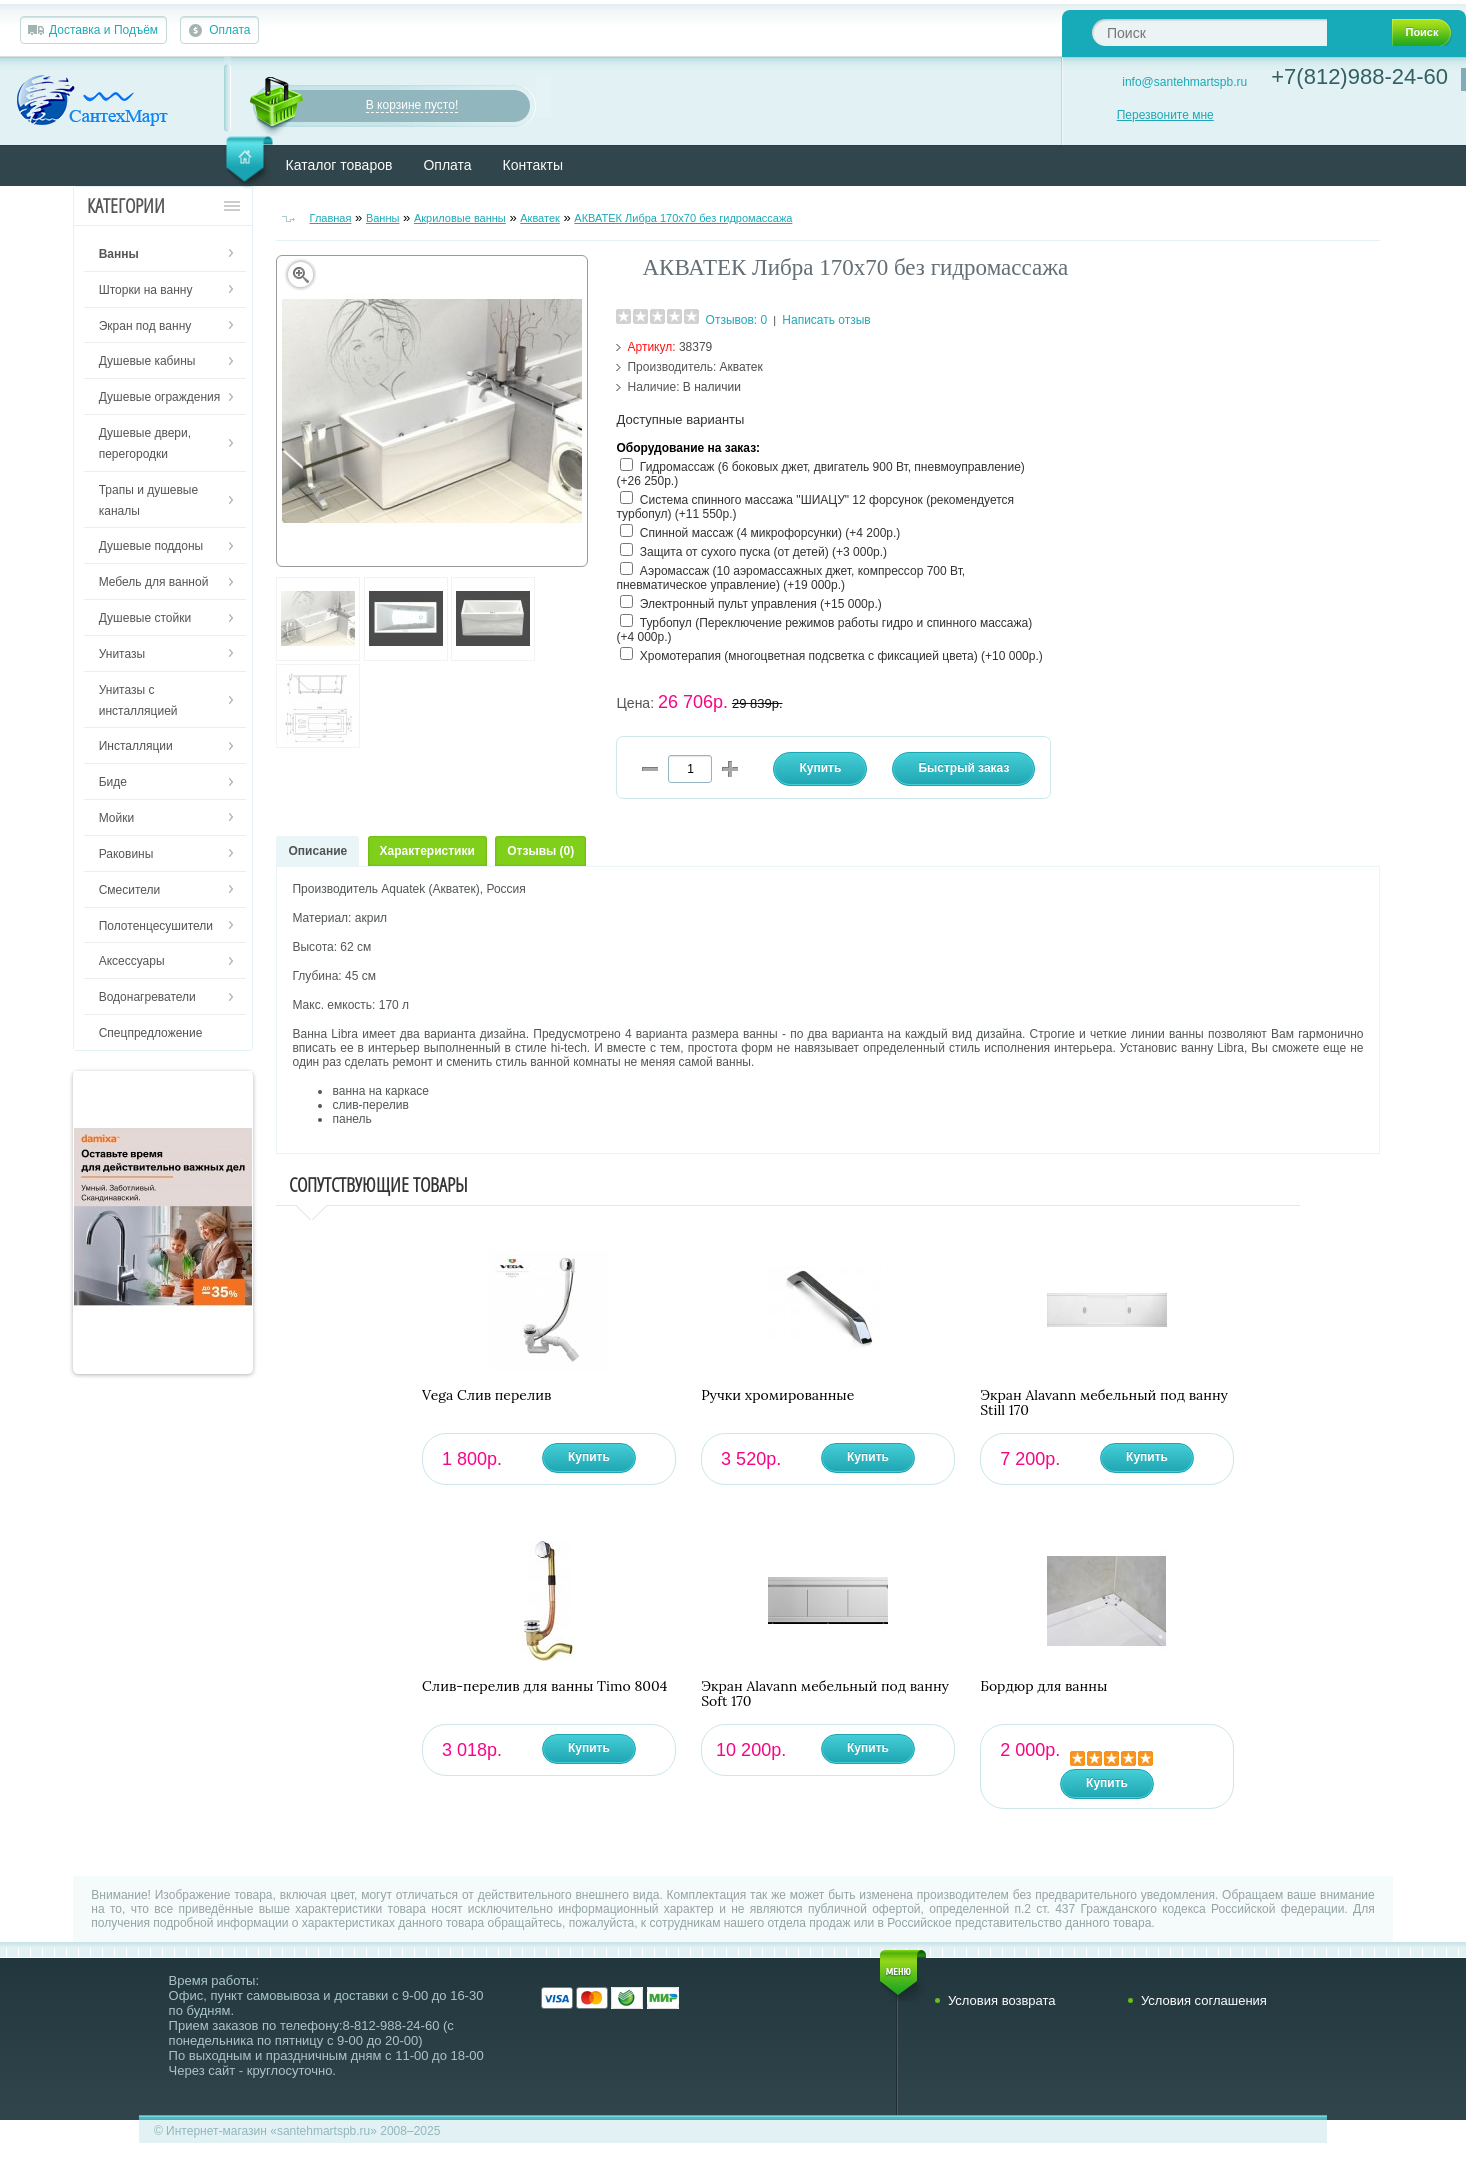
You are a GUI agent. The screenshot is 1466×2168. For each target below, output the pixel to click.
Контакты (533, 165)
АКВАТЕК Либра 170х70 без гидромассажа (683, 218)
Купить (589, 1457)
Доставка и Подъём (103, 30)
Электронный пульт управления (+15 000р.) (761, 604)
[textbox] (1209, 32)
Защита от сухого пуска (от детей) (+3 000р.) (763, 552)
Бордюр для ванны (1043, 1686)
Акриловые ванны (460, 218)
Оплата (229, 30)
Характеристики (427, 851)
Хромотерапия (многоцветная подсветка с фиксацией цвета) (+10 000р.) (841, 656)
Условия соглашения (1204, 2000)
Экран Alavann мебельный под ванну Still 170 (1104, 1403)
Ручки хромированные (777, 1395)
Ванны (383, 218)
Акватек (540, 218)
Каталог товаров (339, 165)
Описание (317, 851)
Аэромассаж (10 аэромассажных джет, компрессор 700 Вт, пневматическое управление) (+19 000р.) (790, 578)
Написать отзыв (826, 320)
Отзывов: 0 (737, 320)
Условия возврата (1002, 2000)
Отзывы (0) (540, 851)
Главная (331, 218)
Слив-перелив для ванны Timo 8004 (544, 1686)
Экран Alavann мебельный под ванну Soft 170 (825, 1694)
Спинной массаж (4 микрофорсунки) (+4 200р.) (770, 533)
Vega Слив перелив (486, 1395)
